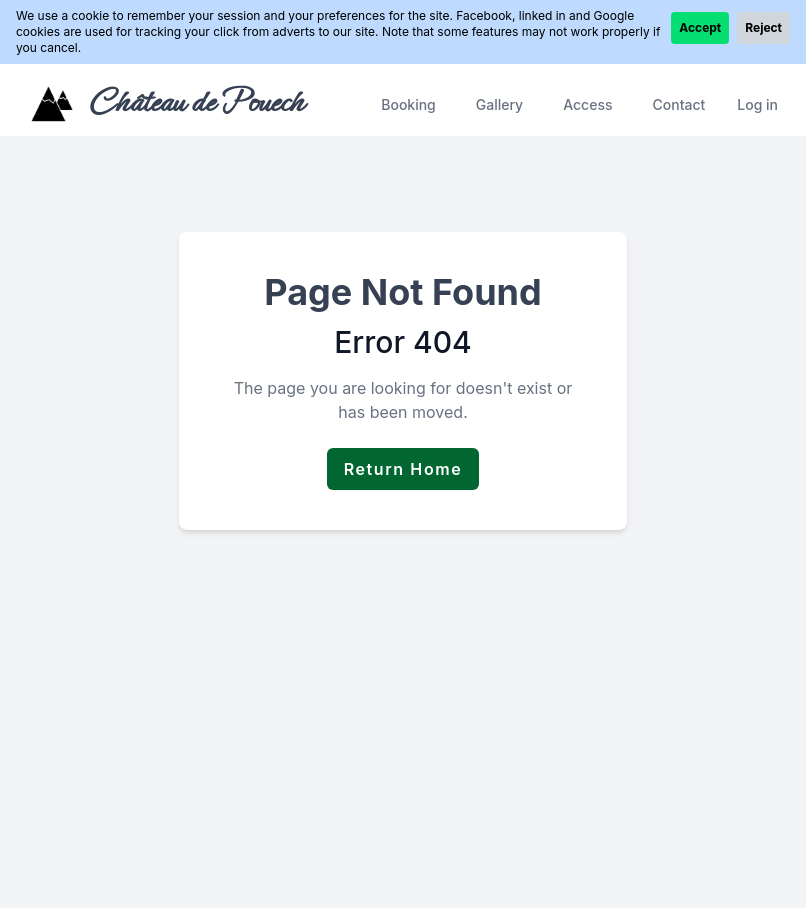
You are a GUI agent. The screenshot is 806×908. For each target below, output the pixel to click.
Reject (763, 27)
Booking (408, 104)
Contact (678, 104)
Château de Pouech (195, 102)
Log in (757, 104)
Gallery (499, 104)
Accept (700, 27)
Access (587, 104)
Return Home (403, 469)
